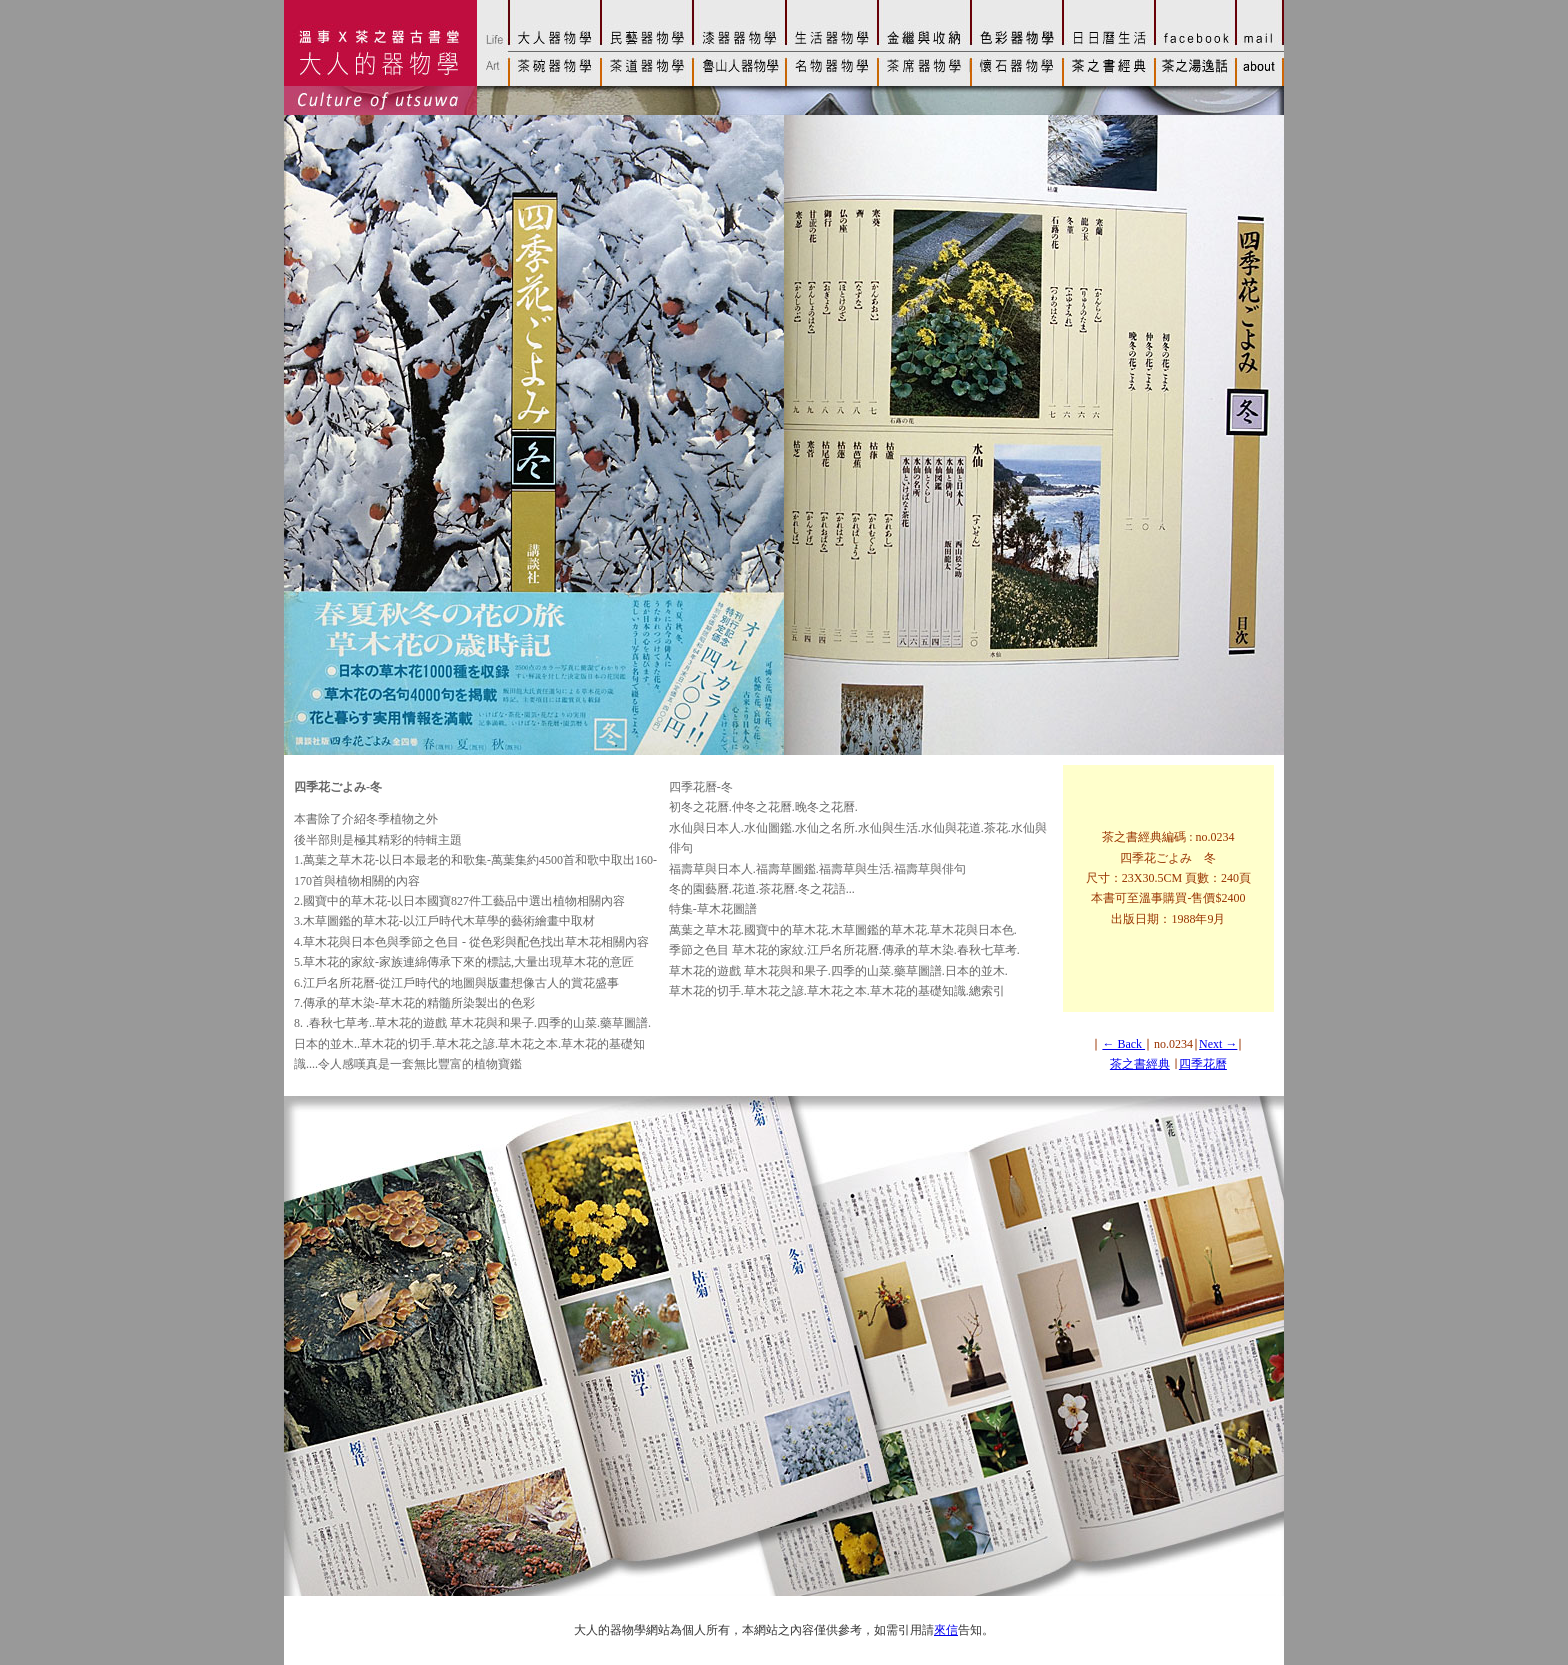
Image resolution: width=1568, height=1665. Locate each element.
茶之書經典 (1140, 1064)
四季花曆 (1203, 1064)
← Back (1123, 1044)
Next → (1218, 1044)
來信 (946, 1630)
